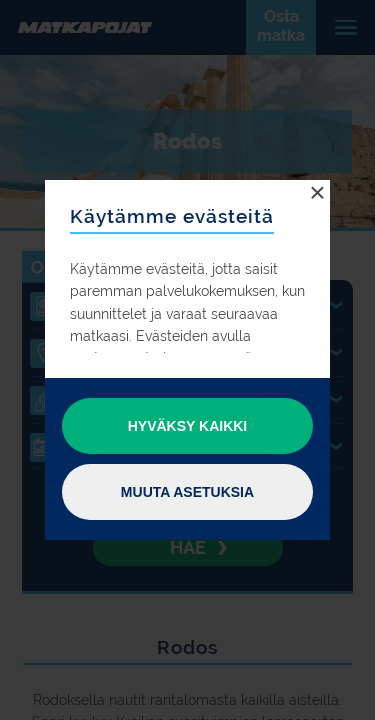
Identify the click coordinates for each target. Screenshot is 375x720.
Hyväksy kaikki (188, 426)
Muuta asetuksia (187, 492)
